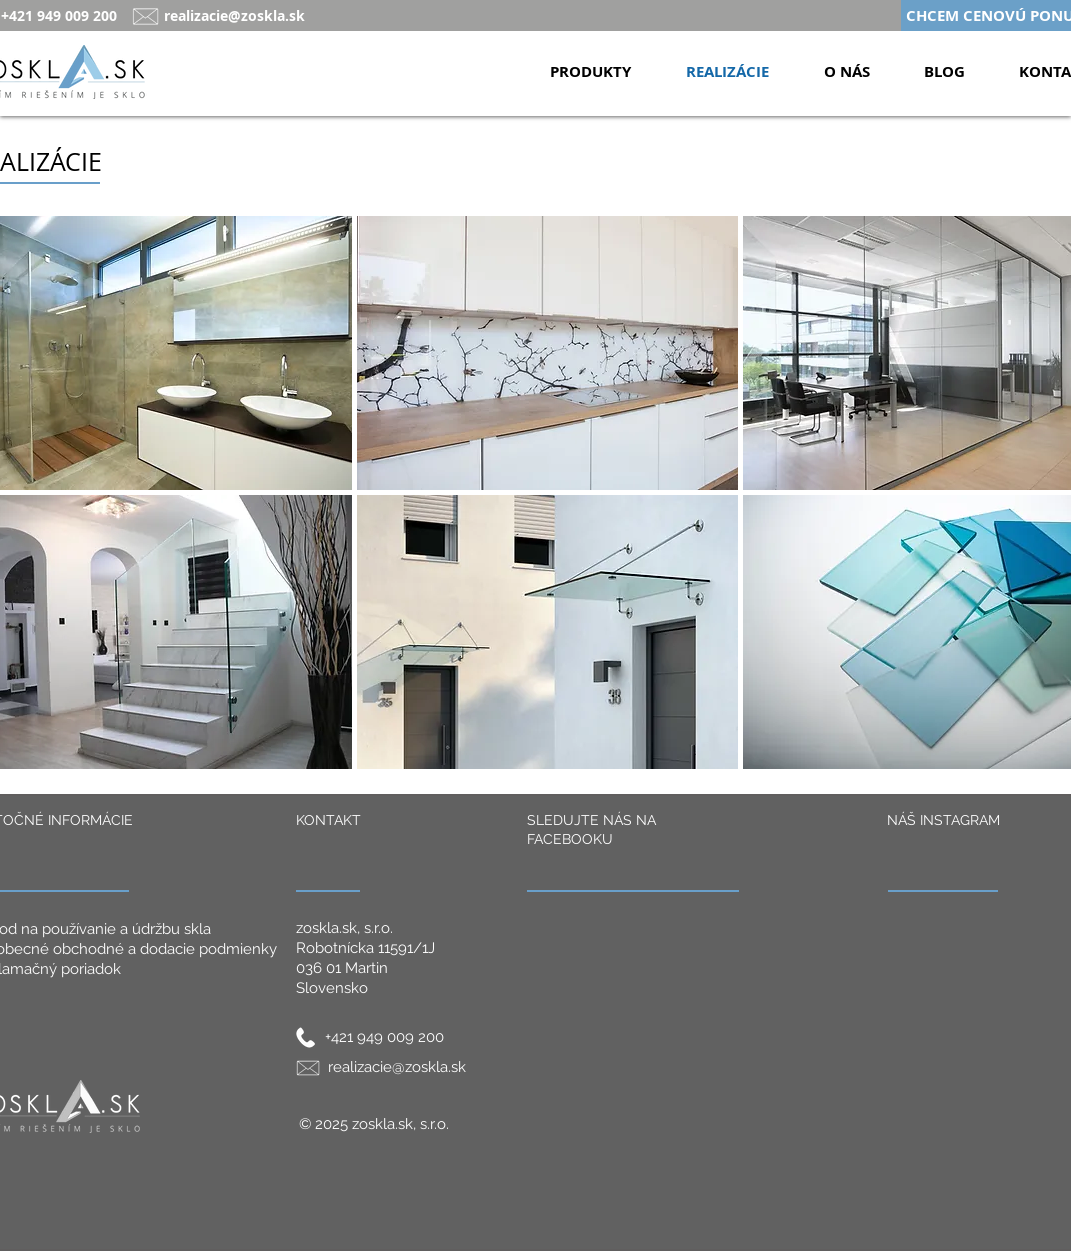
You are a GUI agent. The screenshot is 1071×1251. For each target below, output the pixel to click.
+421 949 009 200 (384, 1037)
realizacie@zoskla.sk (234, 15)
